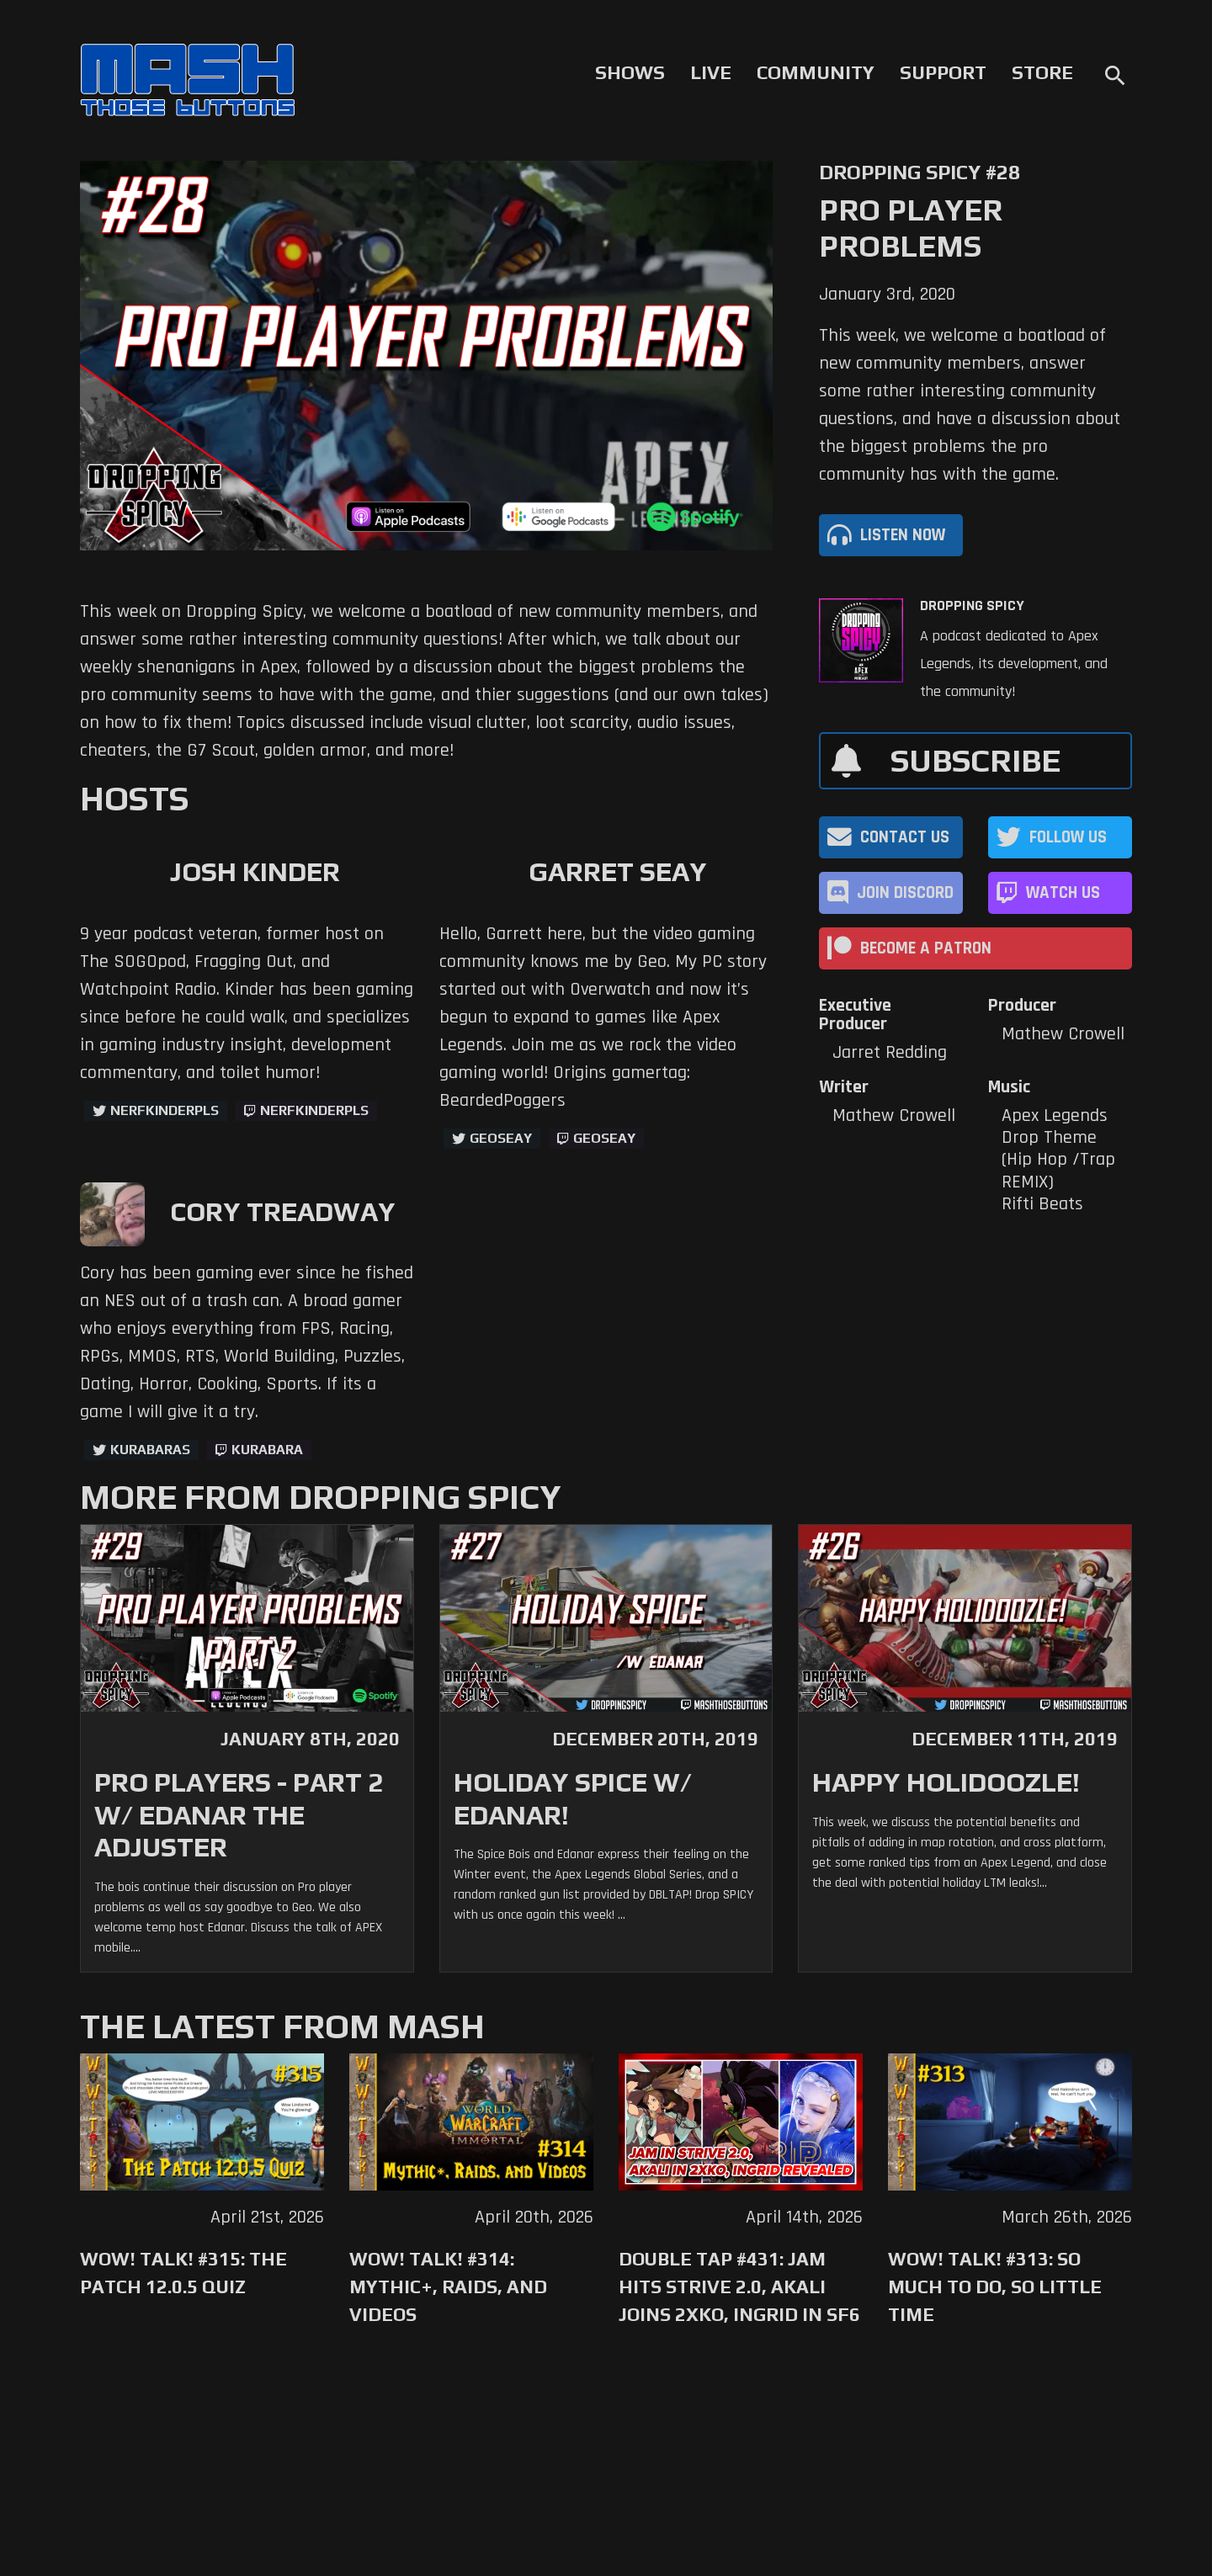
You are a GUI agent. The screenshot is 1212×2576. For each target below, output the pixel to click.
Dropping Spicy (972, 605)
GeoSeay (501, 1138)
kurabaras (150, 1450)
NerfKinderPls (164, 1110)
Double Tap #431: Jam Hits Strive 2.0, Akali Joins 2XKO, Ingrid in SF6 (739, 2286)
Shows (630, 72)
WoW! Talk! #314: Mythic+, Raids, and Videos (448, 2286)
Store (1042, 72)
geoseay (604, 1138)
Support (943, 72)
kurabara (267, 1450)
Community (815, 72)
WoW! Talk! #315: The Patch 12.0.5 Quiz (183, 2272)
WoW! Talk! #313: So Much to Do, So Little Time (995, 2286)
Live (710, 72)
